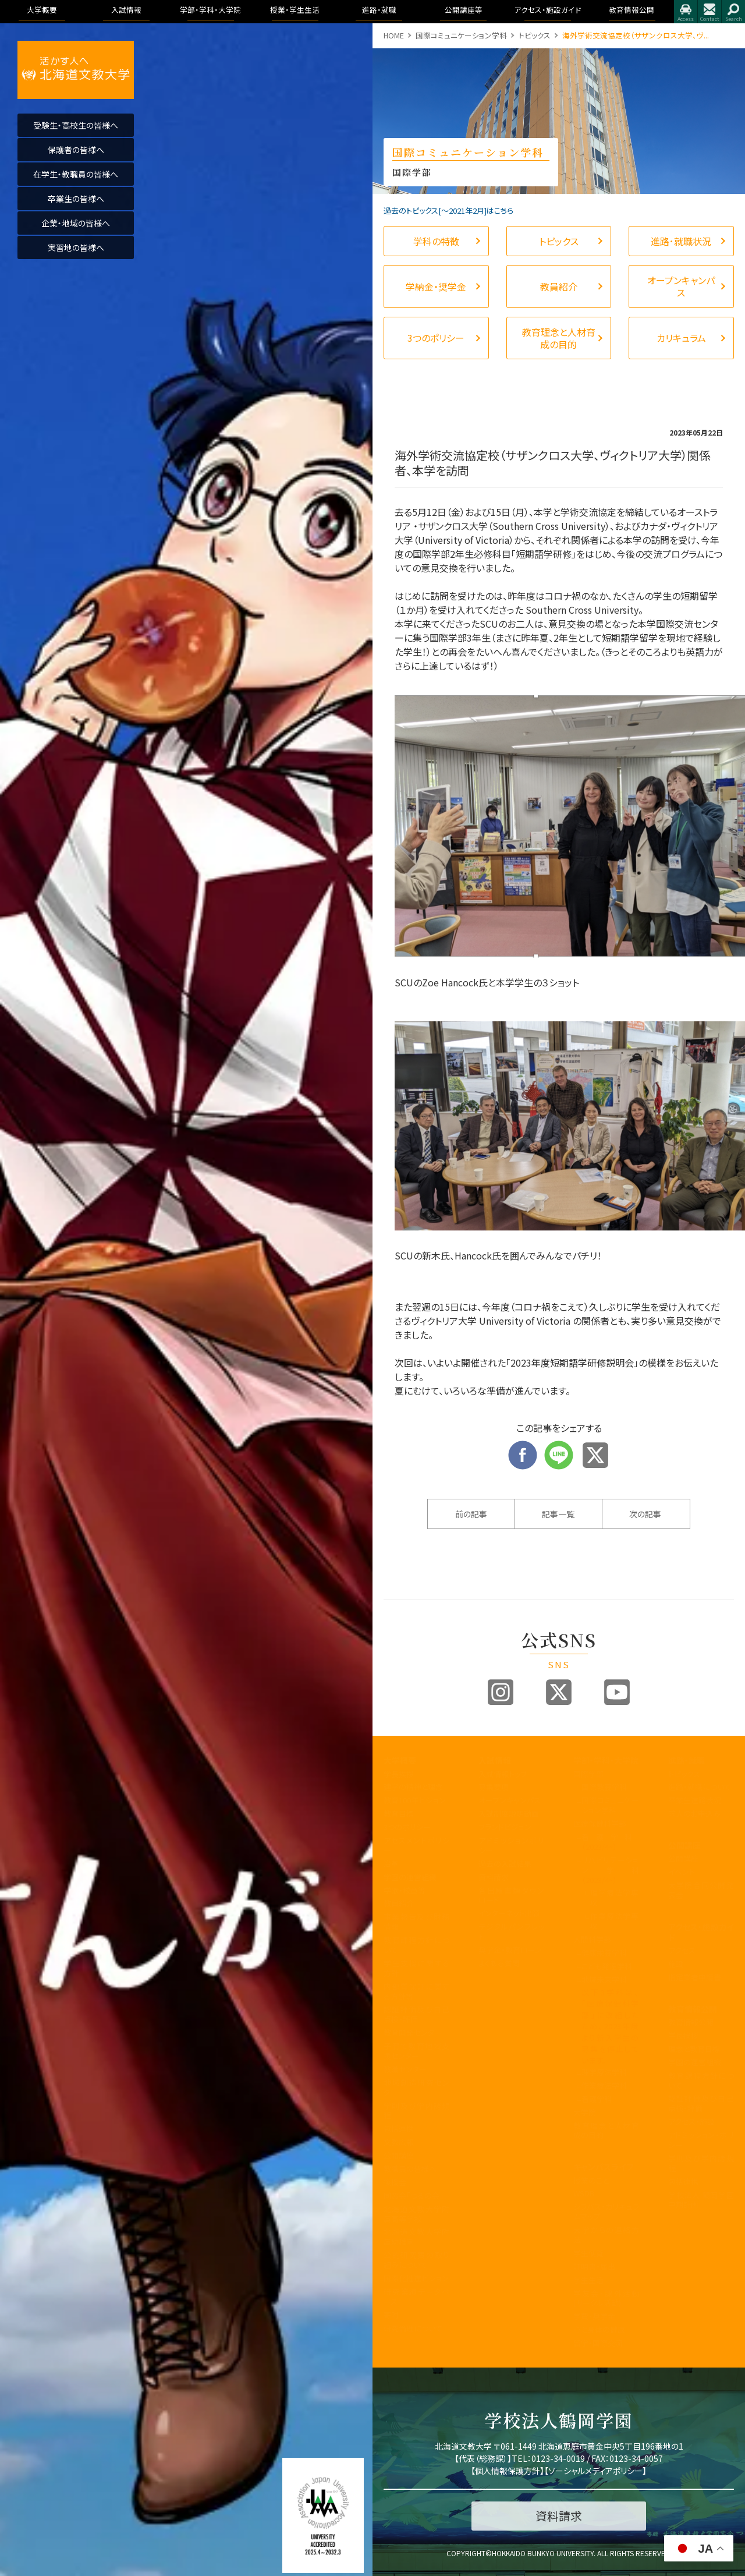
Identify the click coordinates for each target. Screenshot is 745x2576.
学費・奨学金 (594, 2316)
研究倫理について (413, 2328)
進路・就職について (699, 1786)
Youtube (617, 1692)
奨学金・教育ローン (510, 1949)
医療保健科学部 (599, 1823)
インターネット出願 (509, 1913)
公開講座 (399, 2155)
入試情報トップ (502, 1773)
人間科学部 (592, 1939)
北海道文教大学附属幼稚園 (416, 2236)
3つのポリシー (407, 1826)
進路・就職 (686, 1760)
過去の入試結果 (504, 1863)
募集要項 (493, 1786)
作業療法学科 (604, 2085)
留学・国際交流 (598, 2342)
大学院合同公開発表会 (701, 1890)
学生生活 (588, 2279)
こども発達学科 (606, 1966)
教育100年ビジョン (415, 1800)
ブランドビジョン (504, 1826)
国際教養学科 (604, 1786)
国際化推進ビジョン (416, 2278)
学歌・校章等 (404, 1890)
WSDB (583, 2193)
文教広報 (399, 2141)
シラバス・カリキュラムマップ (606, 2211)
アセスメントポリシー (416, 1845)
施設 (675, 1963)
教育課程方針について (416, 1944)
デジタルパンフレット (511, 1931)
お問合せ (709, 11)
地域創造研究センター (416, 2087)
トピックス (535, 35)
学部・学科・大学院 (605, 1760)
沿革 (391, 1863)
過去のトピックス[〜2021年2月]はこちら (448, 210)
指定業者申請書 (694, 1977)
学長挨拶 (399, 1773)
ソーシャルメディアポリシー (595, 2470)
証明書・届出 (594, 2266)
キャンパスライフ (603, 2166)
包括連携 (399, 2128)
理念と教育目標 (694, 2048)
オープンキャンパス (509, 1800)
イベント (681, 1871)
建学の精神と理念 (413, 1786)
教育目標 (399, 1813)
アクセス (685, 11)
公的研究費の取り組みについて (416, 2259)
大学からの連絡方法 (606, 2234)
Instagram (500, 1692)
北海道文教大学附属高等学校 (416, 2213)
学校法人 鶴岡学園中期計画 (701, 2199)
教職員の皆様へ (410, 2168)
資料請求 (493, 1877)
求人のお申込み (694, 1813)
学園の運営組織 (410, 1877)
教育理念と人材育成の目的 (606, 2130)
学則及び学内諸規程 (416, 2110)
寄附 (391, 2314)
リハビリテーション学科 (610, 1870)
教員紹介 (399, 1903)
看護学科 (610, 1841)
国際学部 (588, 1773)
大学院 (584, 2112)
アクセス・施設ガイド (701, 1932)
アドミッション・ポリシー (701, 2139)
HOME (394, 35)
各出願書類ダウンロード (511, 1895)
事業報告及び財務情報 (416, 1921)
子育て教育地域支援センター (416, 2050)
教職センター (405, 2069)
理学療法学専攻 (614, 1897)
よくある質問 (499, 1963)
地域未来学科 (604, 1979)
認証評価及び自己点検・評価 (416, 2014)
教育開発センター (413, 2032)
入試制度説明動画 (508, 1813)
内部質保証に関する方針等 (416, 1991)
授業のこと (591, 2180)
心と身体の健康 (599, 2329)
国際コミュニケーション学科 (461, 35)
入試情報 (494, 1760)
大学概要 (400, 1760)
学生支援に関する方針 (416, 1968)
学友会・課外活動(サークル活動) (606, 2298)
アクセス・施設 (691, 2121)
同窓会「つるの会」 (414, 2195)
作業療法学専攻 (614, 1920)
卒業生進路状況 (694, 1800)
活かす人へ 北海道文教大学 (75, 70)
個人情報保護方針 (507, 2470)
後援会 (395, 2182)
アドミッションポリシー (511, 1845)
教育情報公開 (692, 2009)
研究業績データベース (416, 2296)
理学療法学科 (604, 2072)
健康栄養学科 (604, 1952)
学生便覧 (588, 2253)
